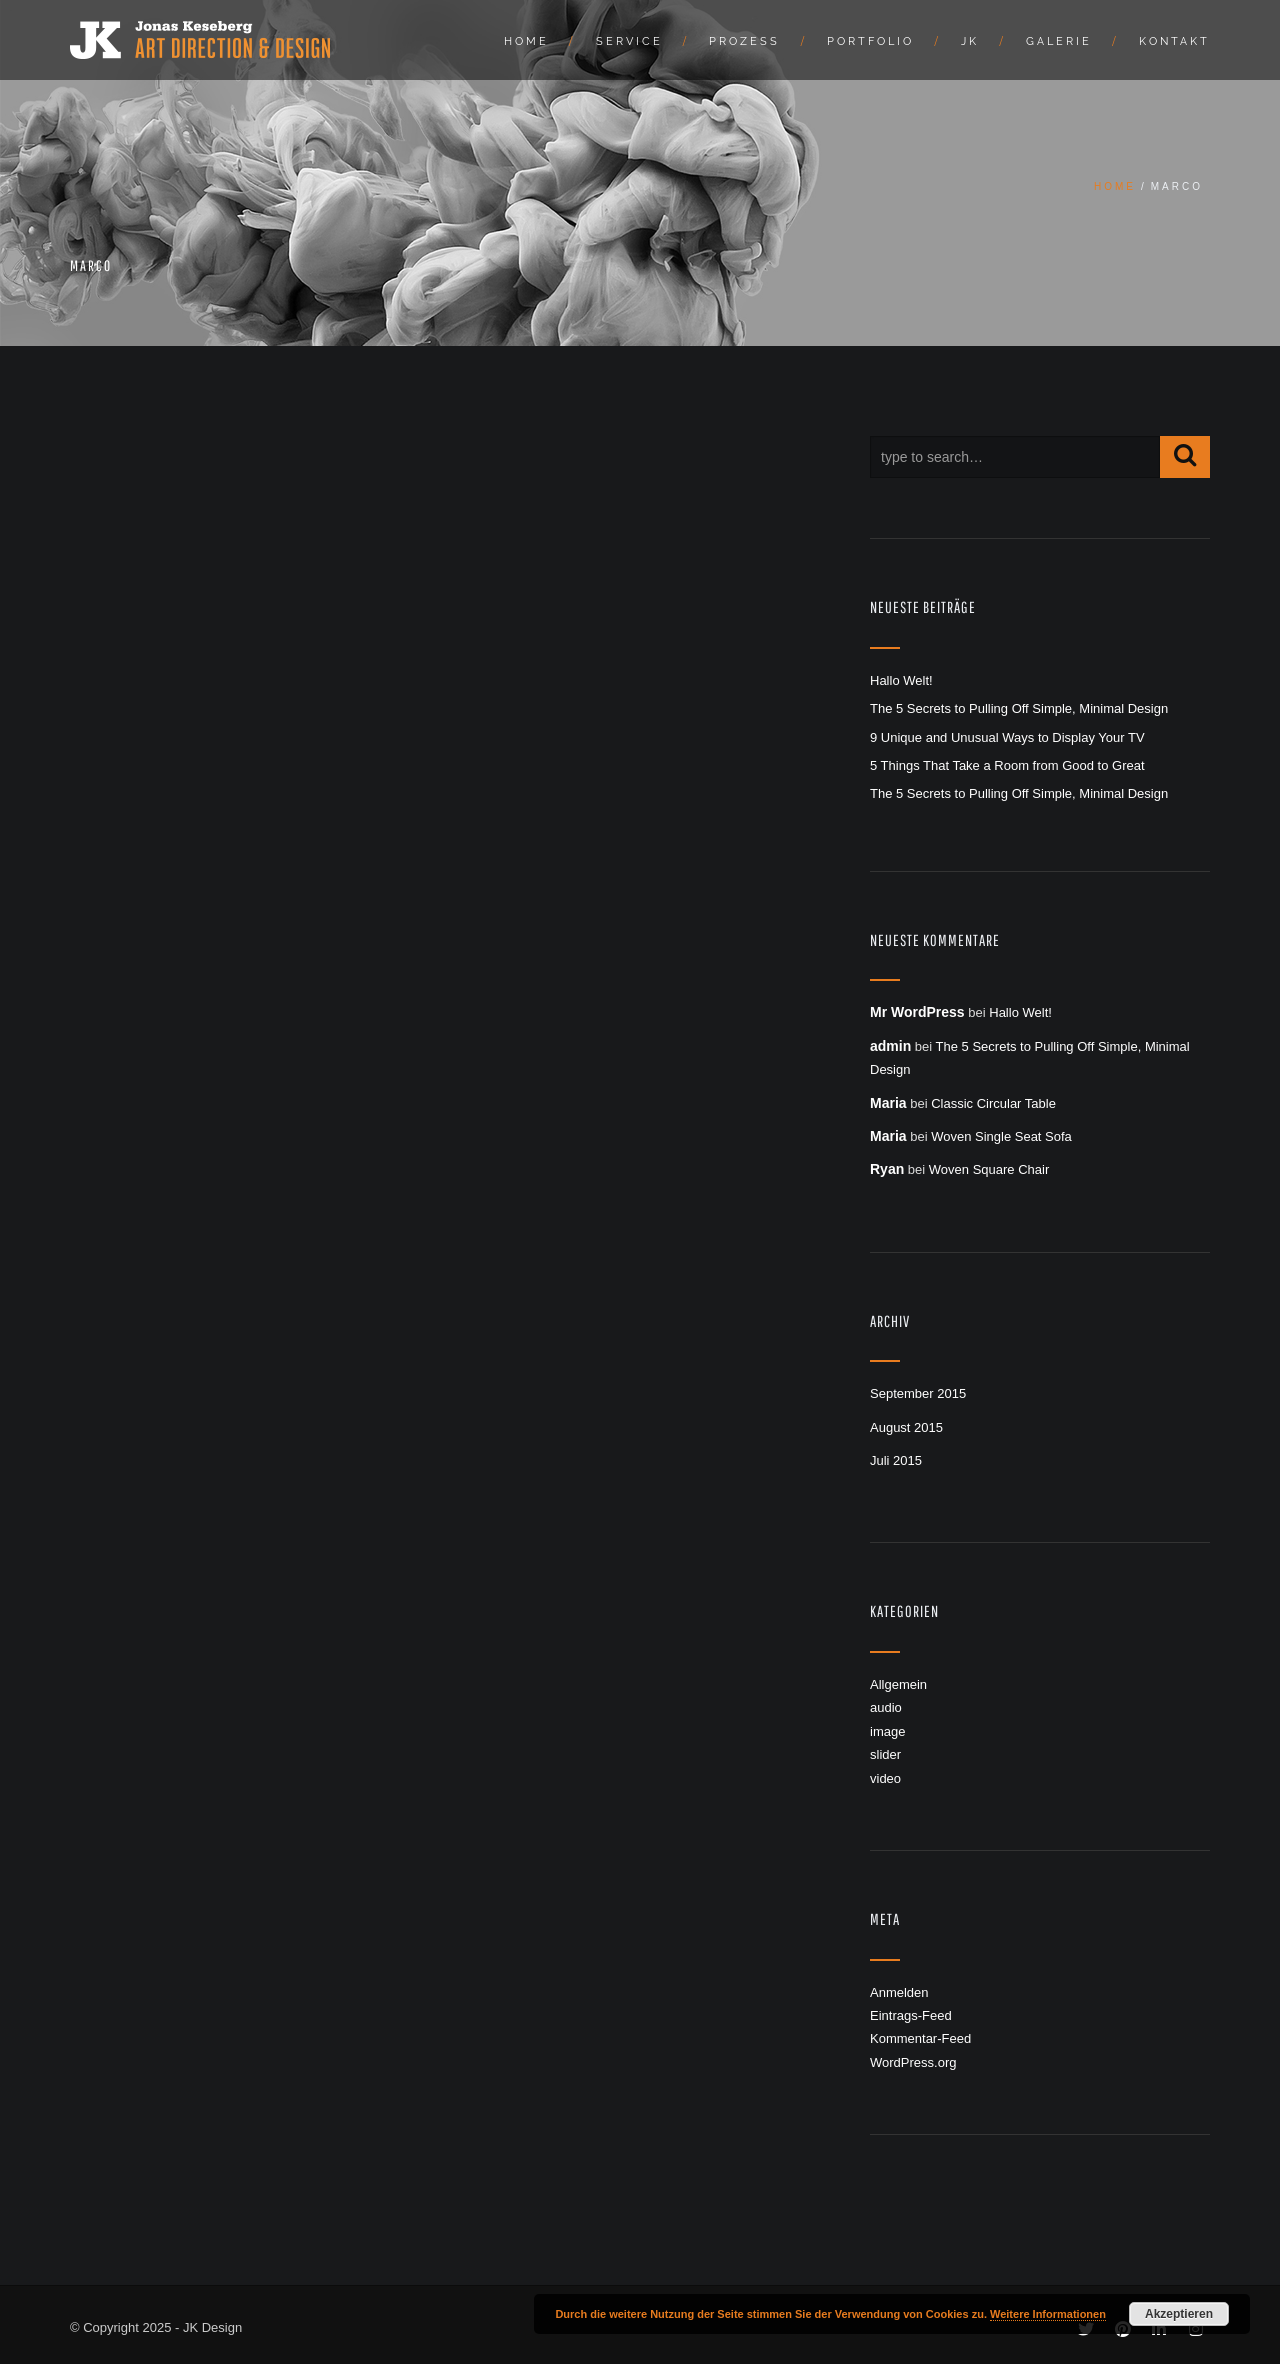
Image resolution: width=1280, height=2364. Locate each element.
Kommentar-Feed (920, 2038)
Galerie (1059, 41)
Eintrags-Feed (911, 2015)
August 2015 (906, 1427)
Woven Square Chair (989, 1169)
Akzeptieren (1179, 2314)
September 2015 (918, 1393)
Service (629, 41)
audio (886, 1707)
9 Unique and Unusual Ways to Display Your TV (1007, 737)
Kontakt (1174, 41)
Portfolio (870, 41)
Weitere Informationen (1048, 2314)
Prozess (744, 41)
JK (970, 41)
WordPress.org (913, 2062)
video (885, 1778)
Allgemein (898, 1684)
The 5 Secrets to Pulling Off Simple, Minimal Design (1019, 708)
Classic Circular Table (993, 1103)
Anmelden (899, 1992)
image (887, 1731)
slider (885, 1754)
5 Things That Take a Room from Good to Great (1007, 765)
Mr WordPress (917, 1012)
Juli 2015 (896, 1460)
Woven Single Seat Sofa (1001, 1136)
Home (526, 41)
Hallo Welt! (901, 680)
